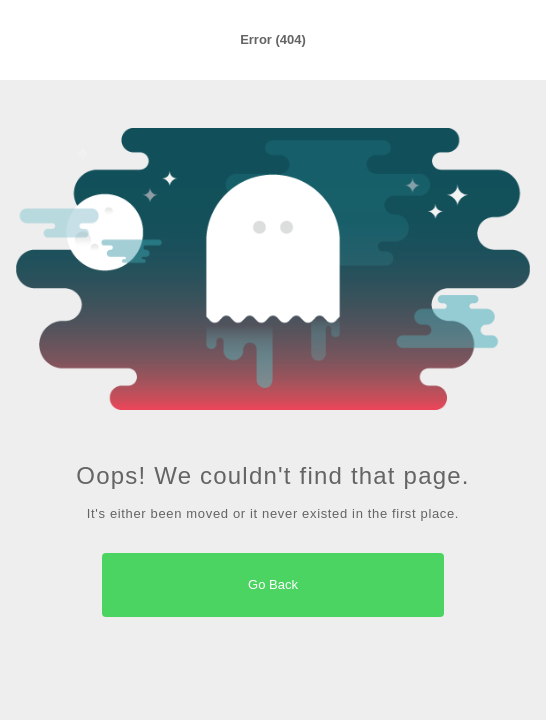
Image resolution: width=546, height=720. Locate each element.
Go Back (273, 584)
